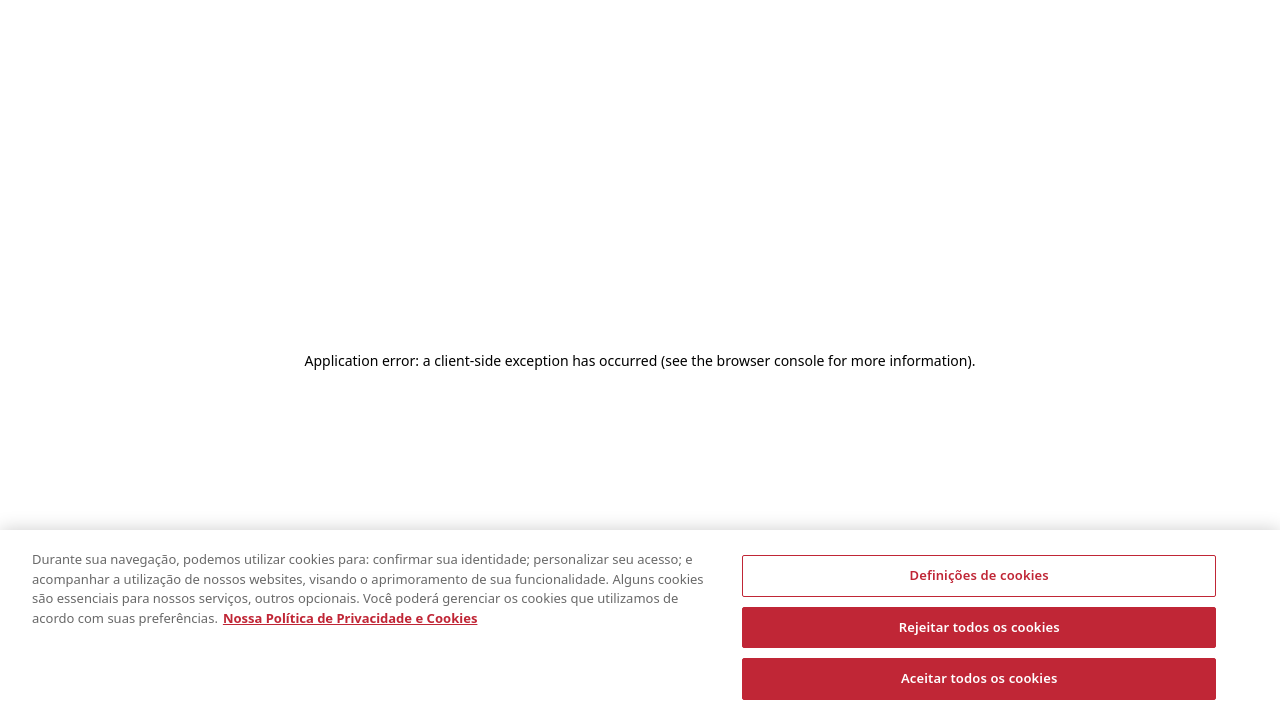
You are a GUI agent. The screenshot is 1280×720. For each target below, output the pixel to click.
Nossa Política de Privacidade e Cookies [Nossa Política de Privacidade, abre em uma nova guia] (350, 618)
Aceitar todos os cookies (979, 678)
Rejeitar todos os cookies (979, 627)
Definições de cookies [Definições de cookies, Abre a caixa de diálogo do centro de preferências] (979, 575)
